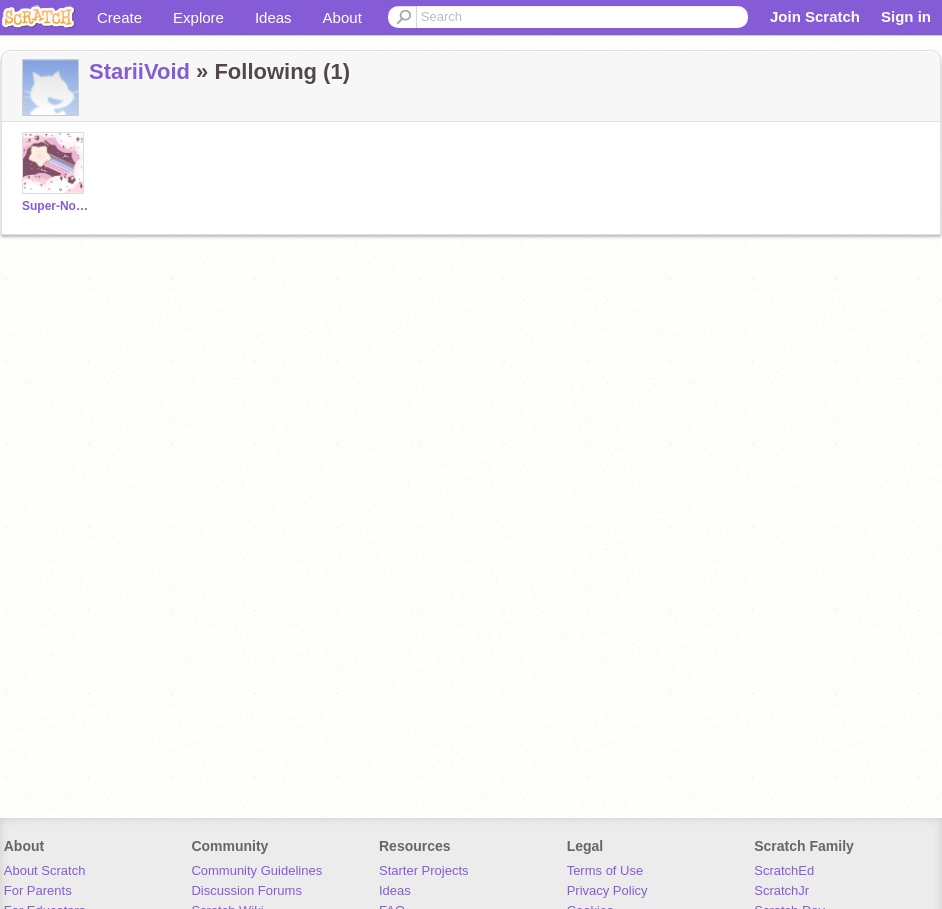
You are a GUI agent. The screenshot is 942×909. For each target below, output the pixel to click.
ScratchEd (784, 870)
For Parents (38, 890)
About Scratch (45, 870)
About (342, 17)
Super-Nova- (55, 206)
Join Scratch (815, 16)
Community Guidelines (256, 870)
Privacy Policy (607, 890)
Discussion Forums (246, 890)
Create (119, 17)
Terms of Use (605, 870)
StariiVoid (139, 71)
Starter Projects (424, 870)
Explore (198, 17)
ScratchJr (781, 890)
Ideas (273, 17)
